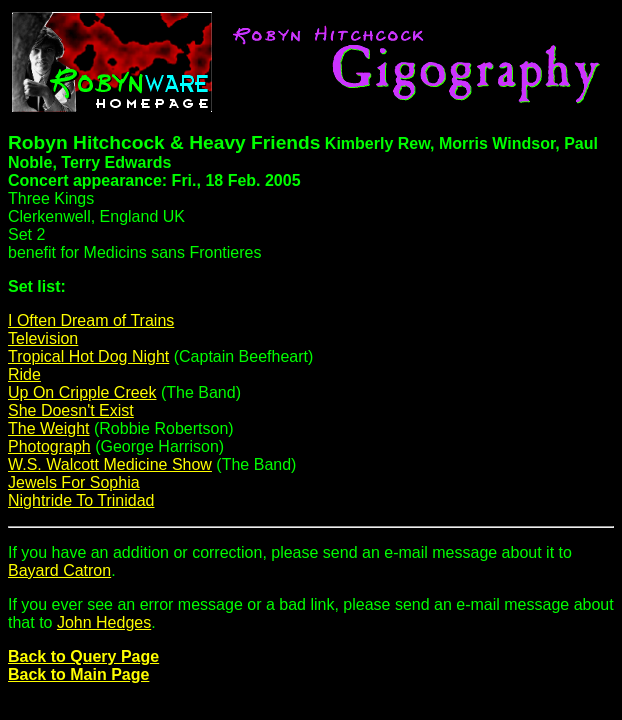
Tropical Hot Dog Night (88, 356)
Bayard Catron (59, 570)
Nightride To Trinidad (81, 500)
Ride (24, 374)
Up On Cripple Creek (82, 392)
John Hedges (104, 622)
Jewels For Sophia (74, 482)
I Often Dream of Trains (91, 320)
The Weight (49, 428)
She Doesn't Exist (71, 410)
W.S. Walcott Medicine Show (110, 464)
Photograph (49, 446)
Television (43, 338)
